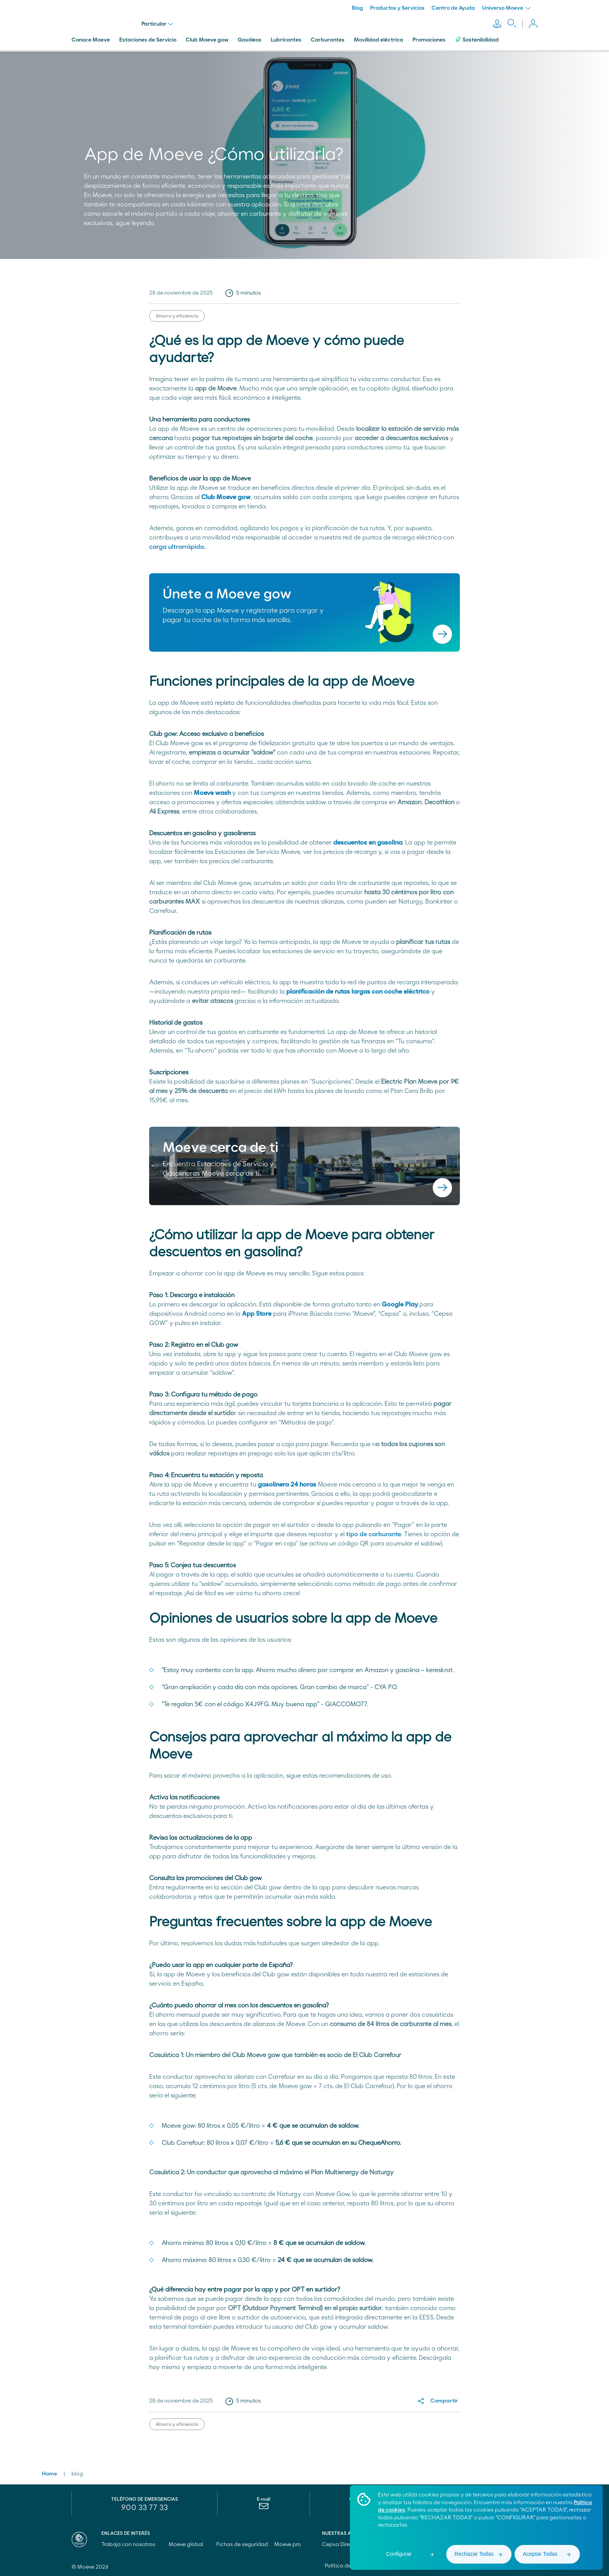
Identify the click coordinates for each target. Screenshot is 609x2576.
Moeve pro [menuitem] (291, 2544)
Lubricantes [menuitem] (286, 40)
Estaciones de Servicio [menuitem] (147, 40)
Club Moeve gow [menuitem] (207, 40)
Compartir (444, 2401)
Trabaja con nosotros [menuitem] (131, 2544)
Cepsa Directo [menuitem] (343, 2544)
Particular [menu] (157, 24)
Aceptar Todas (540, 2554)
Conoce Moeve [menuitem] (90, 40)
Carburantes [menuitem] (328, 40)
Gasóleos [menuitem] (249, 40)
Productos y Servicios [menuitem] (397, 8)
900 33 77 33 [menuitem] (144, 2508)
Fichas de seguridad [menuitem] (242, 2544)
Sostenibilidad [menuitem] (477, 39)
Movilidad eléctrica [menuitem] (378, 40)
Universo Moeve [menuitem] (506, 8)
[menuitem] (263, 2508)
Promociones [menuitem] (428, 40)
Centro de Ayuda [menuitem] (453, 8)
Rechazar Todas (474, 2554)
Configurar (398, 2554)
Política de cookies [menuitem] (348, 2566)
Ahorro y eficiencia (177, 316)
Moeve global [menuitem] (189, 2544)
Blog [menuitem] (357, 8)
